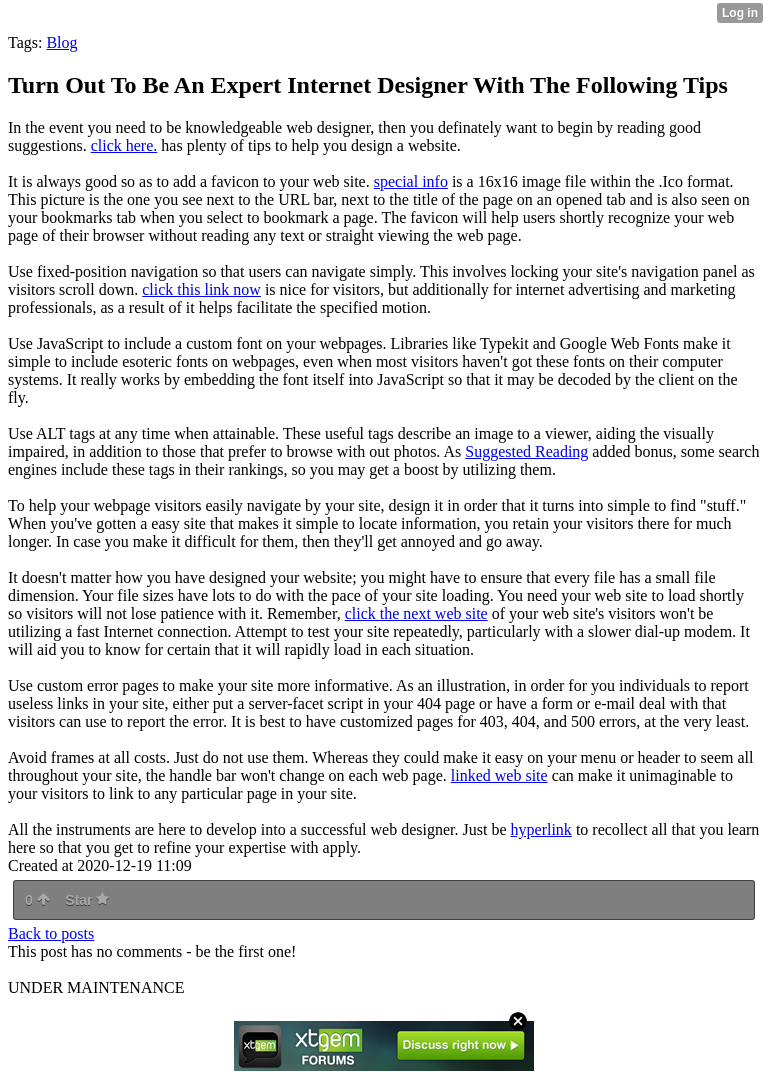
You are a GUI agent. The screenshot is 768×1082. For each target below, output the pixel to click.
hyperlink (541, 829)
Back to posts (51, 933)
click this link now (201, 289)
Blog (61, 42)
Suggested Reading (526, 451)
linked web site (499, 775)
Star (87, 900)
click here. (124, 145)
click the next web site (416, 613)
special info (411, 181)
